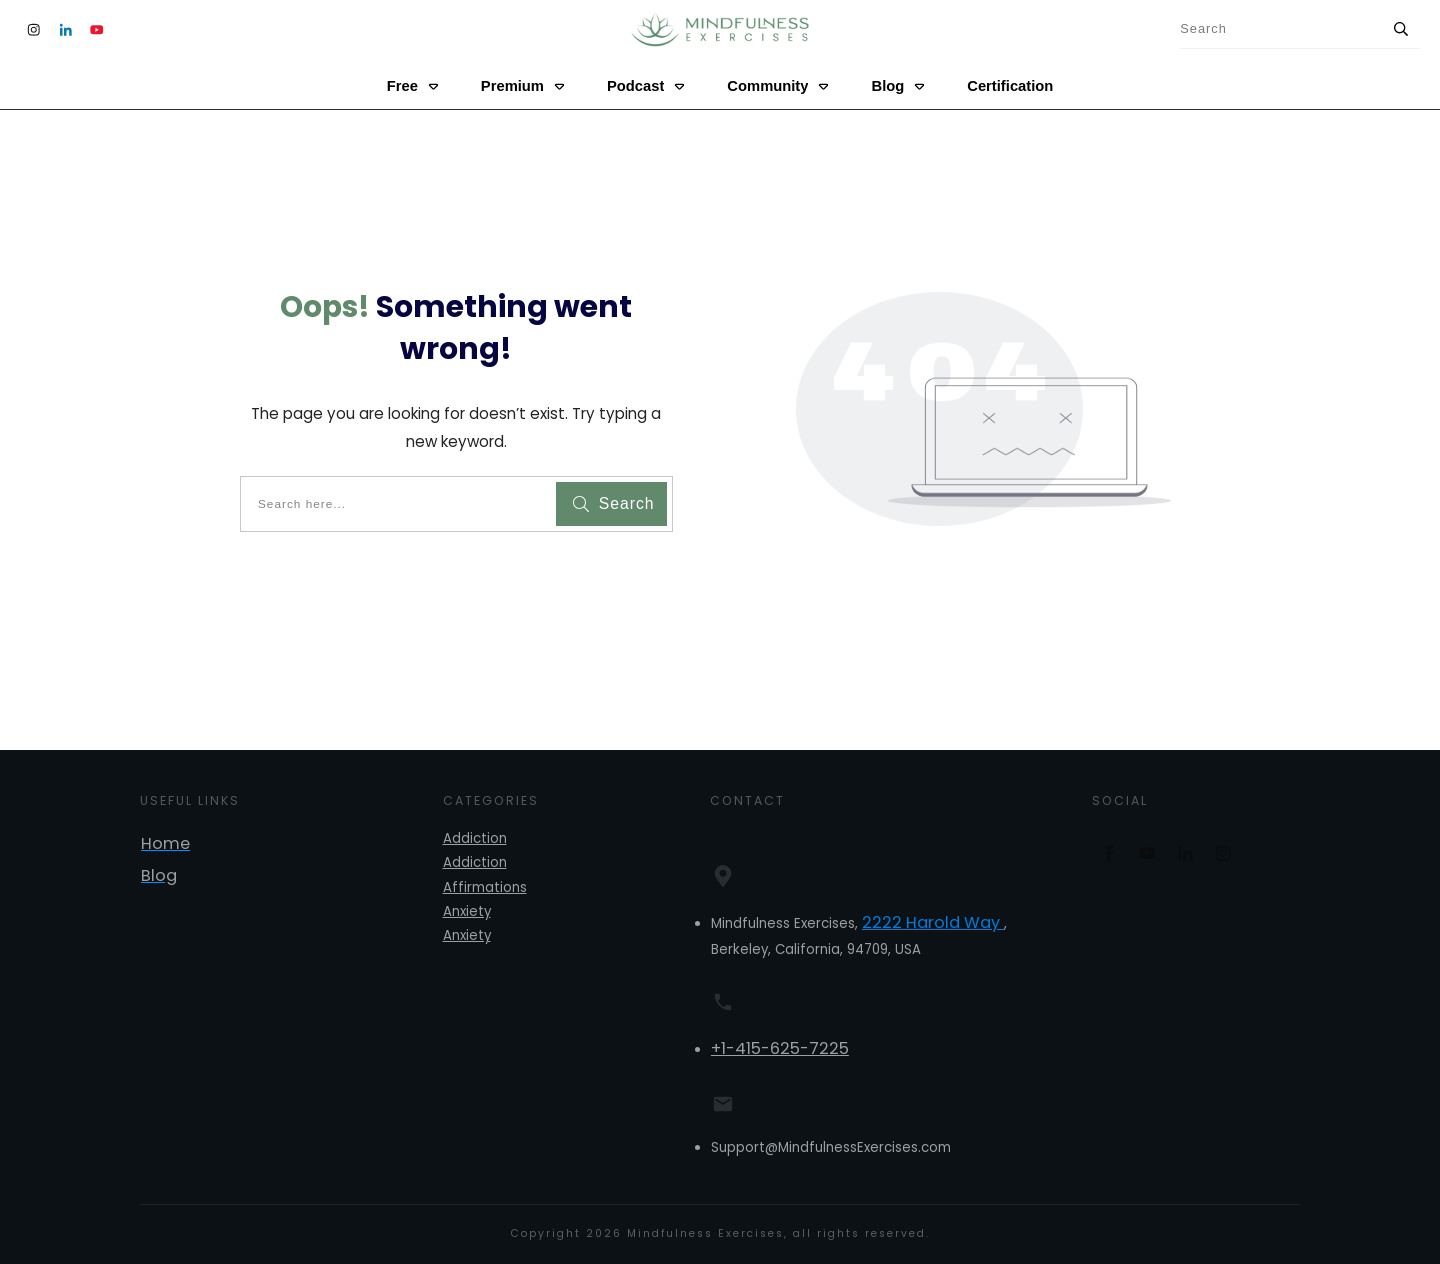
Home (165, 843)
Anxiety (467, 911)
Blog (159, 875)
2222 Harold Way (933, 922)
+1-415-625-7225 (780, 1048)
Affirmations (485, 887)
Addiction (475, 838)
